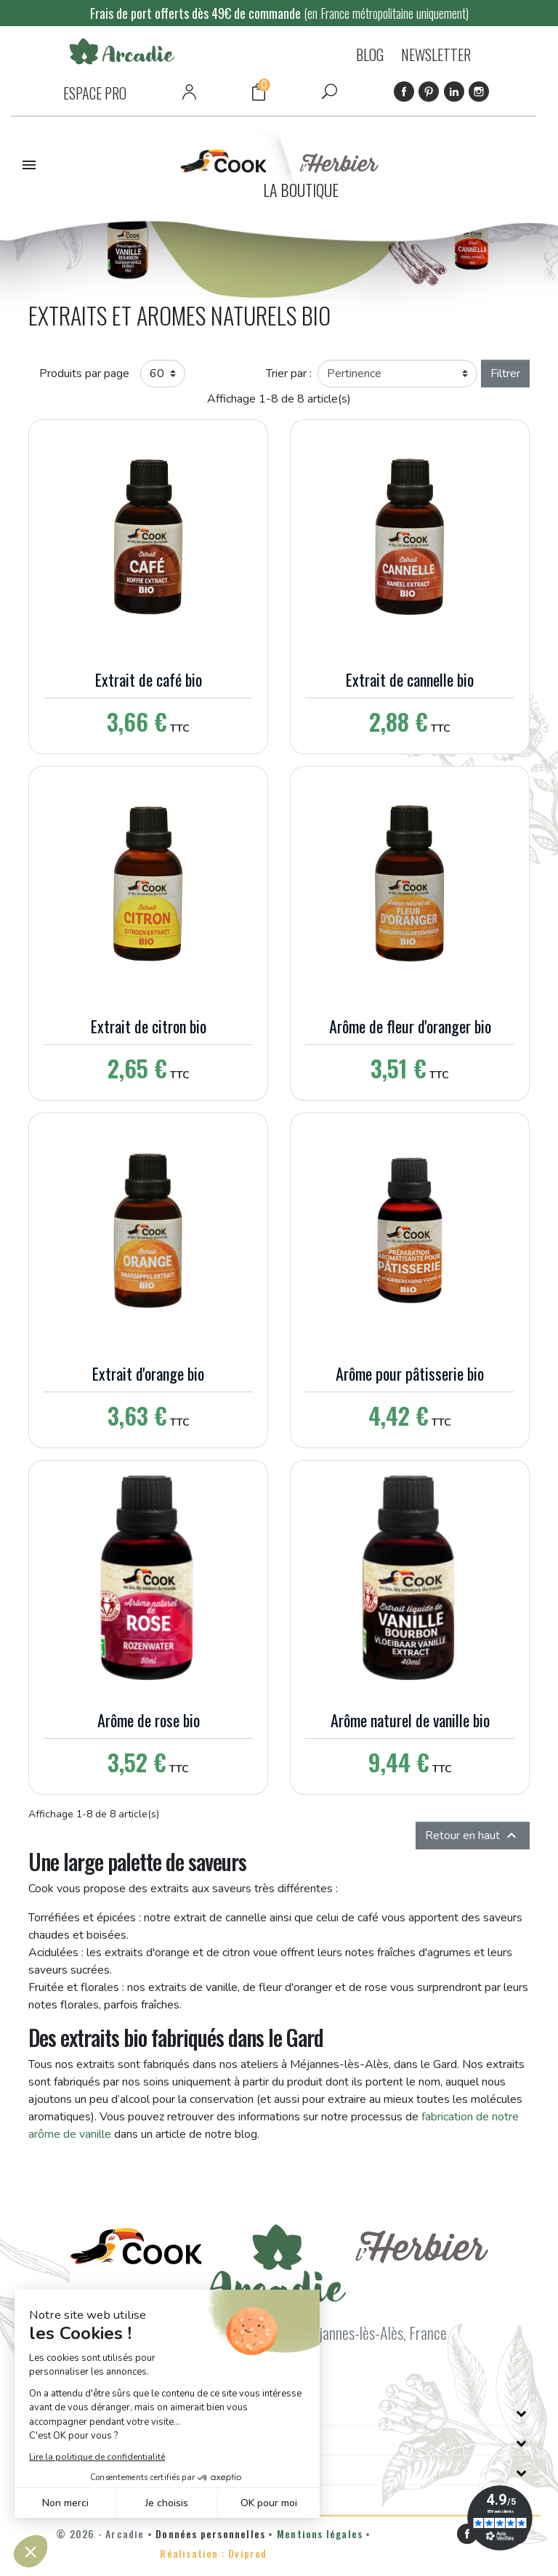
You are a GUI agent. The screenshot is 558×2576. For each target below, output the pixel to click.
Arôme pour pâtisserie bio (410, 1373)
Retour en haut (472, 1835)
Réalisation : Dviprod (213, 2553)
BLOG (370, 54)
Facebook (404, 91)
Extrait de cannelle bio (410, 679)
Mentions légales (320, 2533)
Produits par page (84, 373)
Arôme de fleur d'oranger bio (410, 1026)
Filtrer (505, 373)
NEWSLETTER (436, 54)
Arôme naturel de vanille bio (410, 1720)
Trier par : (289, 373)
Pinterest (428, 91)
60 (157, 373)
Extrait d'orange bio (148, 1373)
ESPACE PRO (94, 93)
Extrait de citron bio (148, 1026)
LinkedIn (454, 91)
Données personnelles (210, 2533)
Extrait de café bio (148, 679)
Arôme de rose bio (148, 1720)
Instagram (479, 91)
